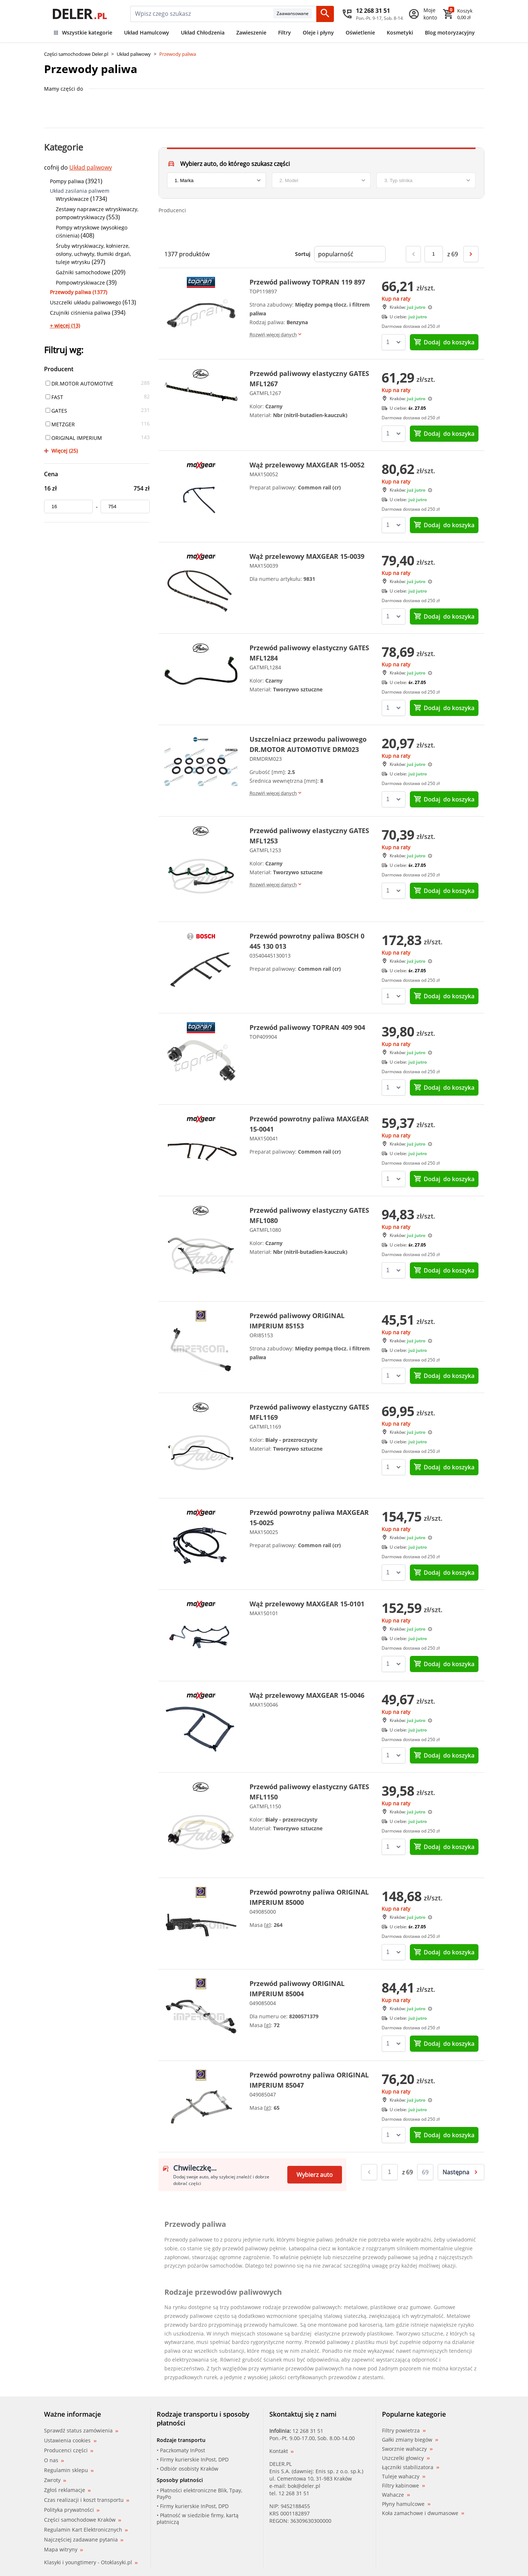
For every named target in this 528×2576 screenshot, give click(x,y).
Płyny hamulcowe (406, 2504)
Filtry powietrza (404, 2430)
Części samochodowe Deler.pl (76, 54)
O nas (54, 2460)
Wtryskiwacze (72, 198)
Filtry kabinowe (403, 2485)
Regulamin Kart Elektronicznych (86, 2529)
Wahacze (396, 2495)
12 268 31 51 (307, 2430)
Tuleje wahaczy (403, 2476)
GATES (56, 410)
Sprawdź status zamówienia (81, 2430)
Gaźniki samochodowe (83, 272)
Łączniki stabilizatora (410, 2467)
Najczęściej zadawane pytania (83, 2539)
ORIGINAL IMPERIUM (73, 437)
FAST (54, 397)
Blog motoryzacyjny (450, 32)
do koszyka (444, 342)
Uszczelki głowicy (406, 2458)
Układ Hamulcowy (146, 32)
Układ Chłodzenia (203, 32)
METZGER (60, 424)
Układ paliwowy (134, 54)
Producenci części (68, 2450)
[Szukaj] (325, 14)
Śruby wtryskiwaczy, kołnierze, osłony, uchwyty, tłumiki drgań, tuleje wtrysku (93, 253)
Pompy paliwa (67, 181)
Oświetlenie (360, 32)
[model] (321, 180)
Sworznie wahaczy (407, 2449)
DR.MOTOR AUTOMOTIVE (79, 383)
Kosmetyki (400, 32)
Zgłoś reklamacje (67, 2489)
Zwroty (55, 2479)
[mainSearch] (201, 14)
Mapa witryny (63, 2549)
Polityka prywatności (71, 2509)
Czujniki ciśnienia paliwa (80, 312)
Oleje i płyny (318, 32)
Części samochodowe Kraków (82, 2519)
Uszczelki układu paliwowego (85, 302)
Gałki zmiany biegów (410, 2439)
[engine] (426, 180)
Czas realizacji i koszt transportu (86, 2499)
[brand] (216, 180)
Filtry (284, 32)
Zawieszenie (251, 32)
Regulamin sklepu (69, 2470)
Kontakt (281, 2450)
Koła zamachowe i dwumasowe (423, 2513)
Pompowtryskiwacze (80, 282)
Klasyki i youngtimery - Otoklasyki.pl (91, 2562)
